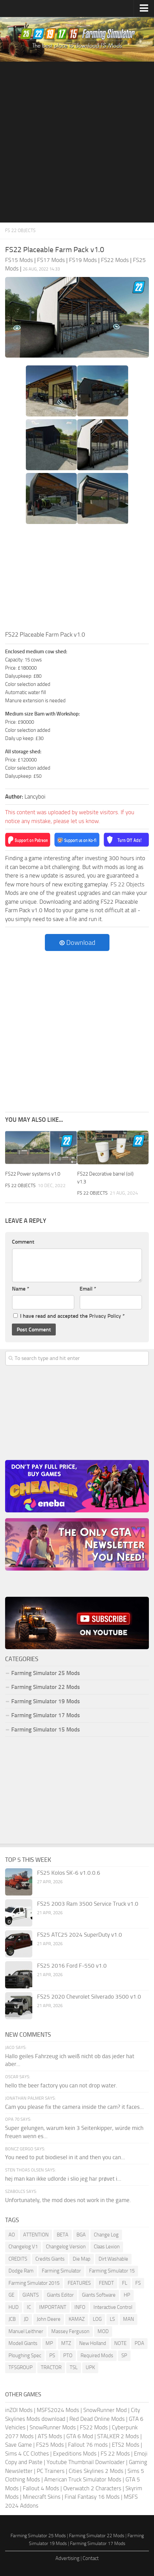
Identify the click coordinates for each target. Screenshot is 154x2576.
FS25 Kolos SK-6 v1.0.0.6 (68, 1872)
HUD (13, 2307)
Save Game (18, 2444)
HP (127, 2295)
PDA (139, 2343)
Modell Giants (22, 2343)
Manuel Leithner (25, 2331)
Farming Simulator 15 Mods (45, 1729)
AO (11, 2235)
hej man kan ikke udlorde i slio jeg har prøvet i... (63, 2178)
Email (88, 1288)
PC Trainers (51, 2470)
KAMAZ (77, 2319)
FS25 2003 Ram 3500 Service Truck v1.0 (87, 1903)
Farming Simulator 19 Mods (45, 1701)
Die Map (81, 2259)
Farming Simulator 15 (112, 2271)
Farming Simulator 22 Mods (45, 1687)
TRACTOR (51, 2367)
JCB (12, 2319)
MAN (128, 2319)
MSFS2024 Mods (58, 2410)
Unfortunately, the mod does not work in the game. (68, 2200)
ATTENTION (36, 2235)
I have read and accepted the (69, 1316)
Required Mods (97, 2355)
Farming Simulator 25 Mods (45, 1673)
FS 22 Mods (115, 2453)
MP (49, 2343)
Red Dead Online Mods (97, 2418)
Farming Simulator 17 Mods (45, 1715)
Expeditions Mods (75, 2453)
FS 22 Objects (20, 230)
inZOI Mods (19, 2410)
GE (11, 2295)
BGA (81, 2235)
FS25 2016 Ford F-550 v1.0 (72, 1965)
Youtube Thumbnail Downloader (86, 2462)
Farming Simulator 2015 (33, 2283)
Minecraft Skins (42, 2496)
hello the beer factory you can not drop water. (61, 2085)
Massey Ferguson (70, 2331)
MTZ (66, 2343)
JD (26, 2319)
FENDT (106, 2283)
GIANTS (30, 2295)
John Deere (49, 2319)
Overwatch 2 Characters (92, 2488)
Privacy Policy (105, 1316)
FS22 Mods (94, 2427)
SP (124, 2355)
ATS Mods (50, 2436)
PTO (67, 2355)
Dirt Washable (113, 2259)
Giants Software (99, 2295)
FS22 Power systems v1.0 (32, 1174)
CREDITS (17, 2259)
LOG (97, 2319)
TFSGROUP (20, 2367)
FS (138, 2283)
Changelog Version (66, 2247)
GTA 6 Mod (79, 2436)
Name (20, 1288)
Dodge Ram (21, 2271)
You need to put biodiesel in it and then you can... (65, 2157)
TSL (74, 2367)
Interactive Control (112, 2307)
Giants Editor (60, 2295)
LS (112, 2319)
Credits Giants (50, 2259)
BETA (62, 2235)
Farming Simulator (61, 2271)
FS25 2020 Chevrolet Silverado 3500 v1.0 (89, 1996)
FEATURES (79, 2283)
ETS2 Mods (125, 2444)
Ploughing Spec (24, 2355)
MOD (103, 2331)
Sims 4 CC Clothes (27, 2453)
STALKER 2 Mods (118, 2436)
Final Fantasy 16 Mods (92, 2496)
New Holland (92, 2343)
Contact (91, 2558)
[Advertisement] (77, 142)
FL (124, 2283)
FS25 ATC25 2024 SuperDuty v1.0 (79, 1934)
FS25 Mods (50, 2444)
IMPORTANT (52, 2307)
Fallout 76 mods (88, 2444)
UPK (90, 2367)
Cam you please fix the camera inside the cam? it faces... (74, 2106)
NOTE (120, 2343)
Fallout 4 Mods (41, 2488)
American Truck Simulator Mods (82, 2479)
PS (52, 2355)
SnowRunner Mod (105, 2410)
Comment (23, 1241)
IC (29, 2307)
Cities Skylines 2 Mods (96, 2470)
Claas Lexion (107, 2247)
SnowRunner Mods (53, 2427)
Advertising (67, 2558)
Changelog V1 (23, 2247)
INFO (79, 2307)
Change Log (106, 2235)
